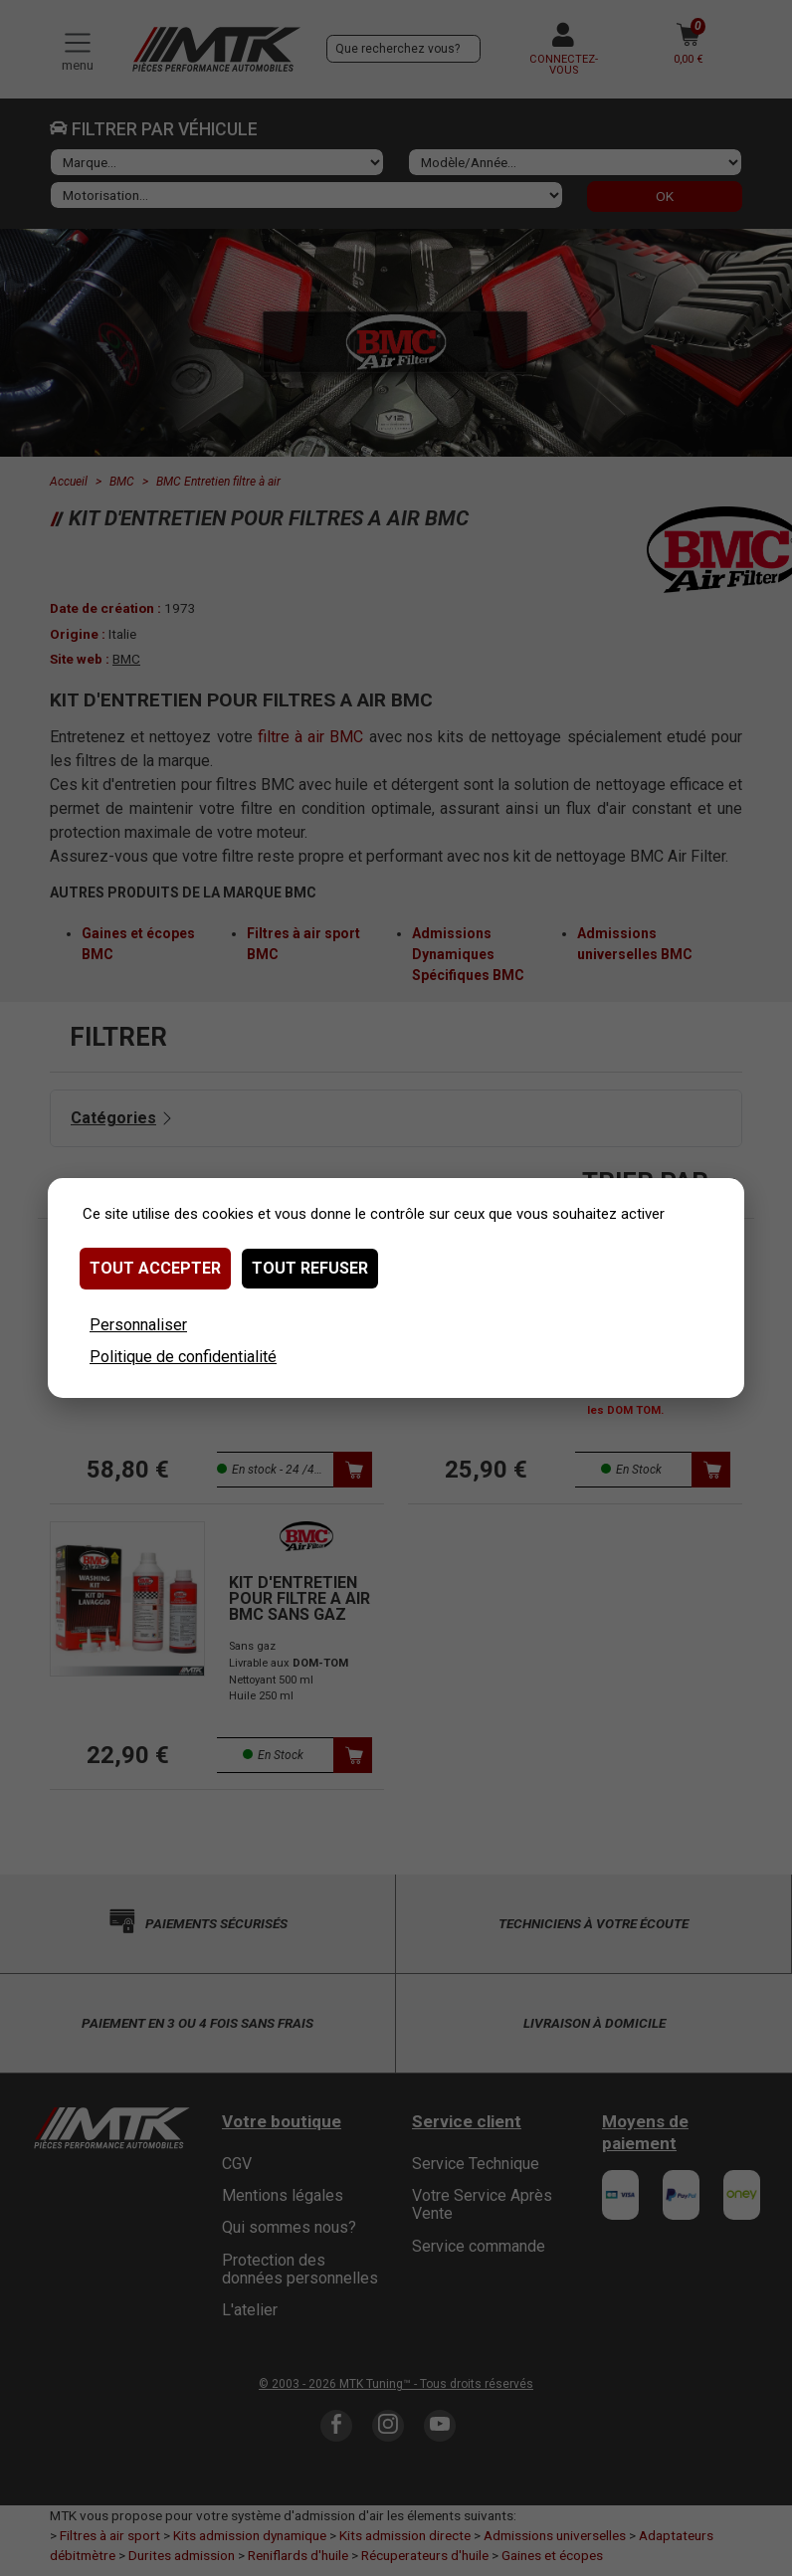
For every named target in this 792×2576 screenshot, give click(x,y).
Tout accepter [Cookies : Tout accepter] (155, 1268)
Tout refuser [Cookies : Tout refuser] (310, 1268)
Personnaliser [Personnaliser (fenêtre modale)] (138, 1324)
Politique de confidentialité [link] (183, 1356)
